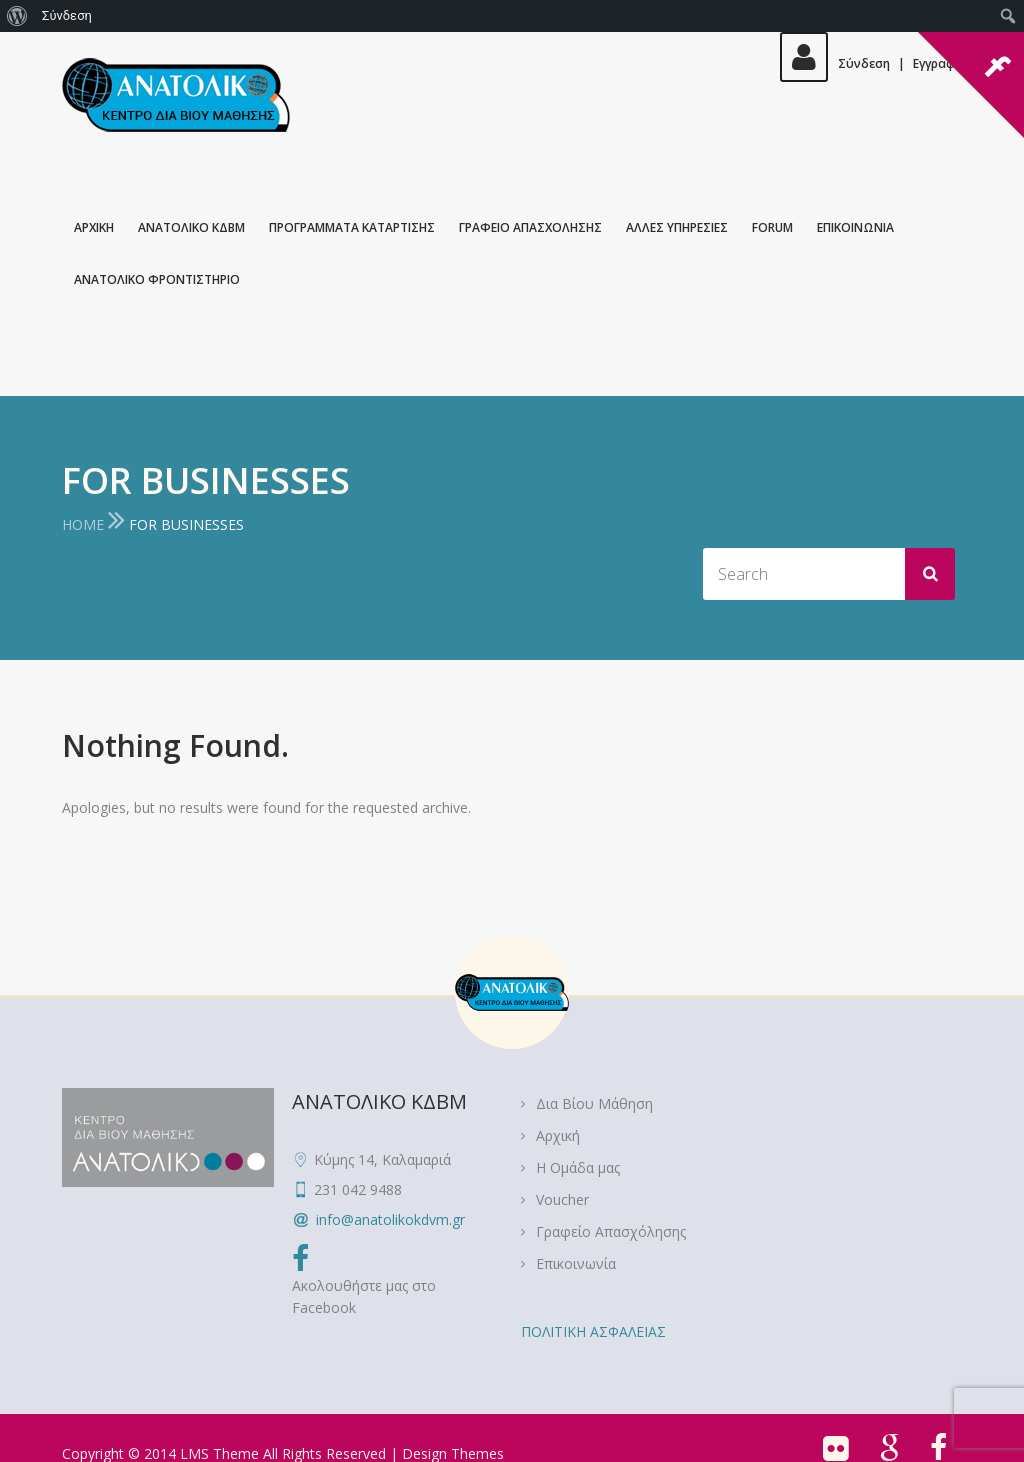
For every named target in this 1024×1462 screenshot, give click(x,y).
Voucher (562, 1199)
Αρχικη (94, 227)
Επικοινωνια (855, 227)
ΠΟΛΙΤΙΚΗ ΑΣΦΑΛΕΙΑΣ (593, 1331)
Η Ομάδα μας (578, 1167)
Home (83, 524)
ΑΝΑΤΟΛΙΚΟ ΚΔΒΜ (191, 227)
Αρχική (558, 1135)
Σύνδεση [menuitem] (67, 15)
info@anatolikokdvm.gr (390, 1219)
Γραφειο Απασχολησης (530, 227)
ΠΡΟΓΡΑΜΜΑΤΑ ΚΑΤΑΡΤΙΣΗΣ (352, 227)
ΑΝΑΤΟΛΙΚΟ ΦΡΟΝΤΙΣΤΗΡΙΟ (157, 279)
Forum (772, 227)
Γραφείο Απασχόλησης (611, 1231)
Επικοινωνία (576, 1263)
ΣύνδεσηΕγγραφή (871, 63)
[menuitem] (17, 16)
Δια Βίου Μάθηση (594, 1103)
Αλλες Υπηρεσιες (677, 227)
